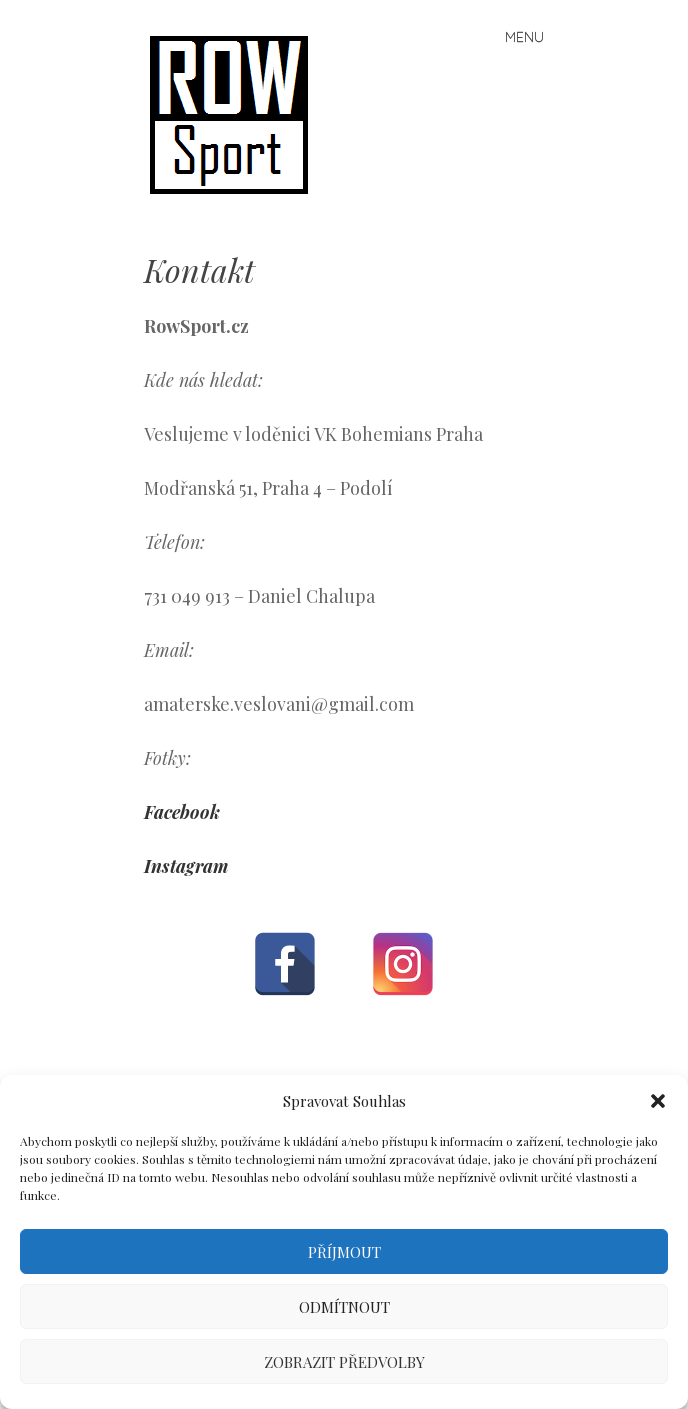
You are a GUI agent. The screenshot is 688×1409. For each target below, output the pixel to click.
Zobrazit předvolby (344, 1362)
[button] (658, 1101)
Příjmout (344, 1252)
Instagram (186, 866)
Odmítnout (344, 1307)
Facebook (182, 812)
